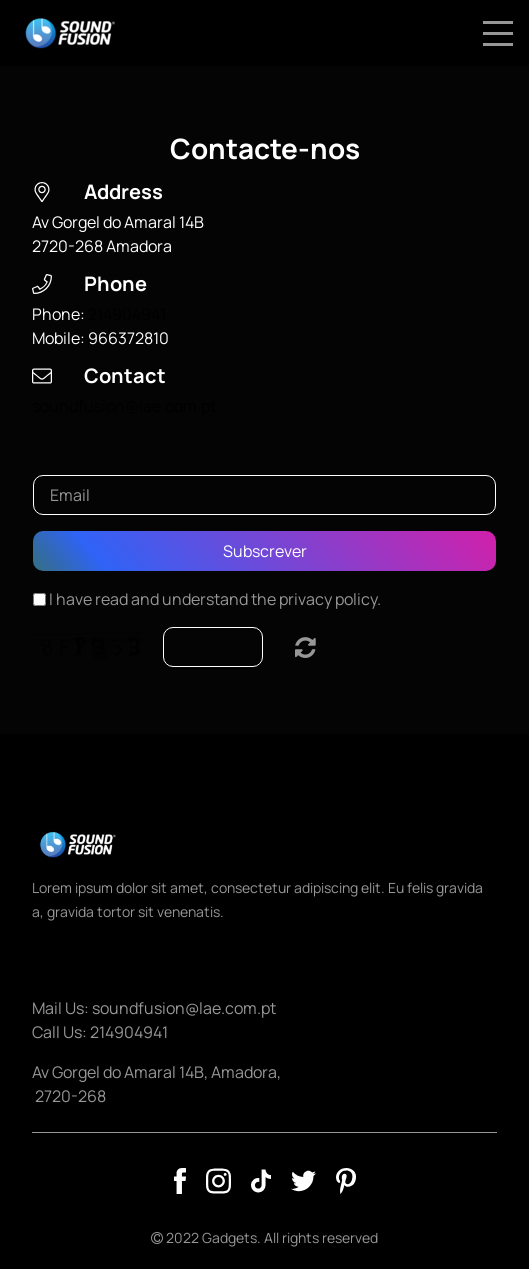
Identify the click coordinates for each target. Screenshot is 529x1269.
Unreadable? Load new (305, 647)
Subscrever (265, 551)
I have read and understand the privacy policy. (215, 599)
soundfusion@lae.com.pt (124, 406)
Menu (498, 22)
